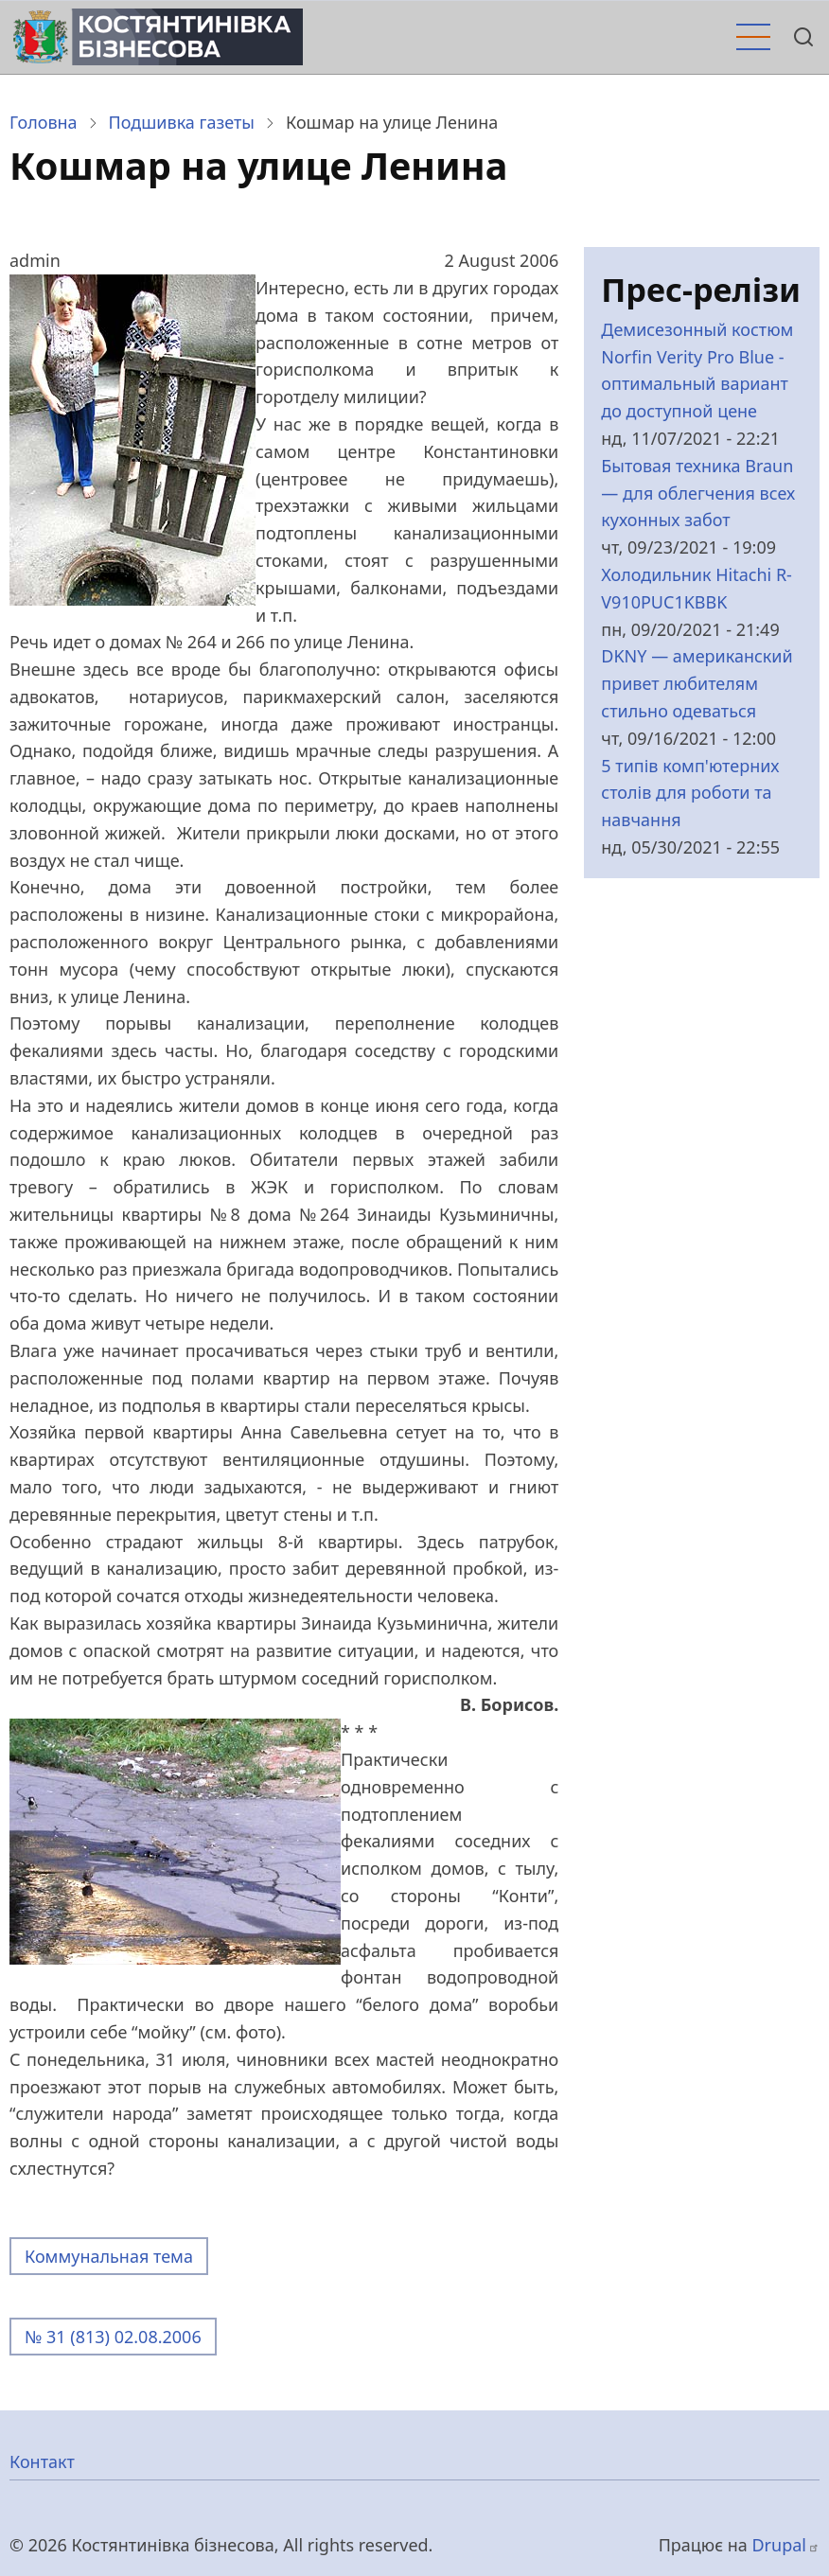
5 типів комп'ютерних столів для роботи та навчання (690, 793)
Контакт (42, 2461)
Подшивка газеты (182, 122)
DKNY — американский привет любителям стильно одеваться (696, 683)
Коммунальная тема (109, 2256)
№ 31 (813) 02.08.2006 (113, 2336)
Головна (43, 122)
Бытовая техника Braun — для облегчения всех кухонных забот (698, 493)
